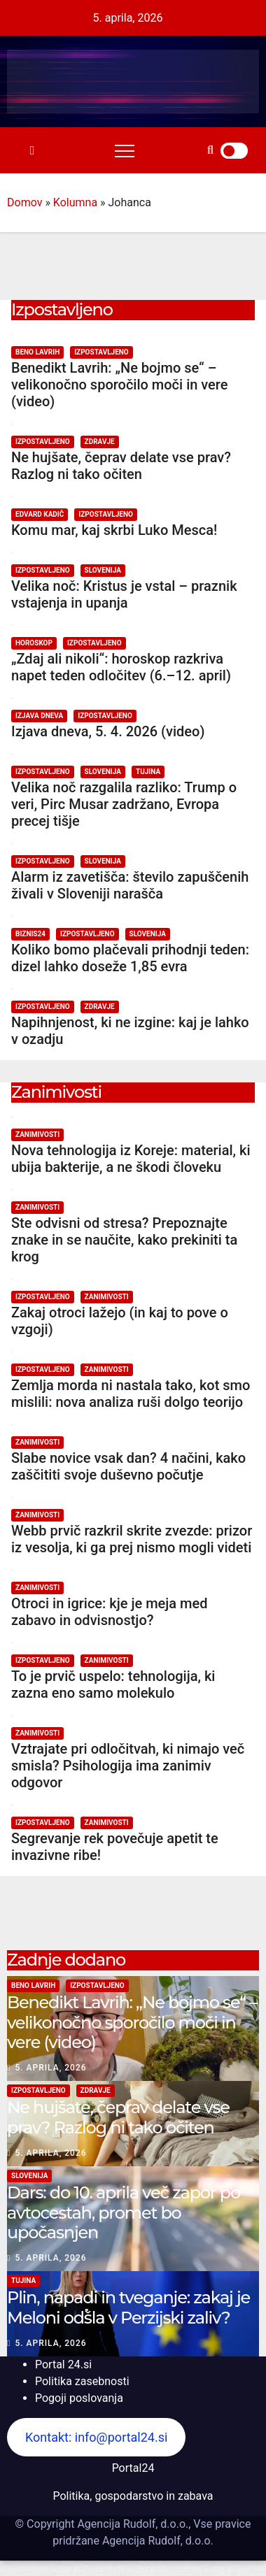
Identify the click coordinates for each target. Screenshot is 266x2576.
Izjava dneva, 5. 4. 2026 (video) (107, 731)
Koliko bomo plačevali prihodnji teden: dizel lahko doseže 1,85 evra (130, 958)
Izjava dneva (39, 716)
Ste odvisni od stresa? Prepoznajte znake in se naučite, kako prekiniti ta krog (124, 1240)
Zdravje (100, 441)
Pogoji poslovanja (79, 2398)
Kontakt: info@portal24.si (96, 2437)
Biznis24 (30, 934)
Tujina (148, 771)
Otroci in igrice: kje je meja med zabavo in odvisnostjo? (109, 1612)
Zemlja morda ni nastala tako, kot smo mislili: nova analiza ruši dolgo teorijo (130, 1393)
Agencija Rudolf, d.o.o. (156, 2540)
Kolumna (75, 202)
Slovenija (103, 570)
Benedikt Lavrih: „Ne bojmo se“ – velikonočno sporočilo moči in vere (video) (119, 384)
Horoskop (33, 643)
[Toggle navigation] (125, 150)
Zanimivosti (37, 1134)
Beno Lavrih (37, 352)
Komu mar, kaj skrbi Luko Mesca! (114, 530)
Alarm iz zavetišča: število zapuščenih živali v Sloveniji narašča (129, 885)
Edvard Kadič (39, 514)
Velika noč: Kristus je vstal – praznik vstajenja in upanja (124, 594)
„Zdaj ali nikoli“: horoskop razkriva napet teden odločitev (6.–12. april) (121, 667)
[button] (210, 150)
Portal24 (133, 2468)
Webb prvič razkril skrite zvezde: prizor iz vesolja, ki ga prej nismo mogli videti (131, 1539)
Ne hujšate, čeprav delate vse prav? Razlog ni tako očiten (121, 465)
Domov (24, 202)
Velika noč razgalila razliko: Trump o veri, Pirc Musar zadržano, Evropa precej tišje (124, 804)
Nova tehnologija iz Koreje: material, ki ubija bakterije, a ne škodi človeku (131, 1158)
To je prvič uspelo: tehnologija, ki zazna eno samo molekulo (113, 1684)
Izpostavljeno (101, 352)
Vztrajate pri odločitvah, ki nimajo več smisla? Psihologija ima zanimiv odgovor (127, 1765)
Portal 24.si (63, 2364)
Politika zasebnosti (82, 2381)
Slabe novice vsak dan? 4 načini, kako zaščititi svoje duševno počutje (128, 1466)
